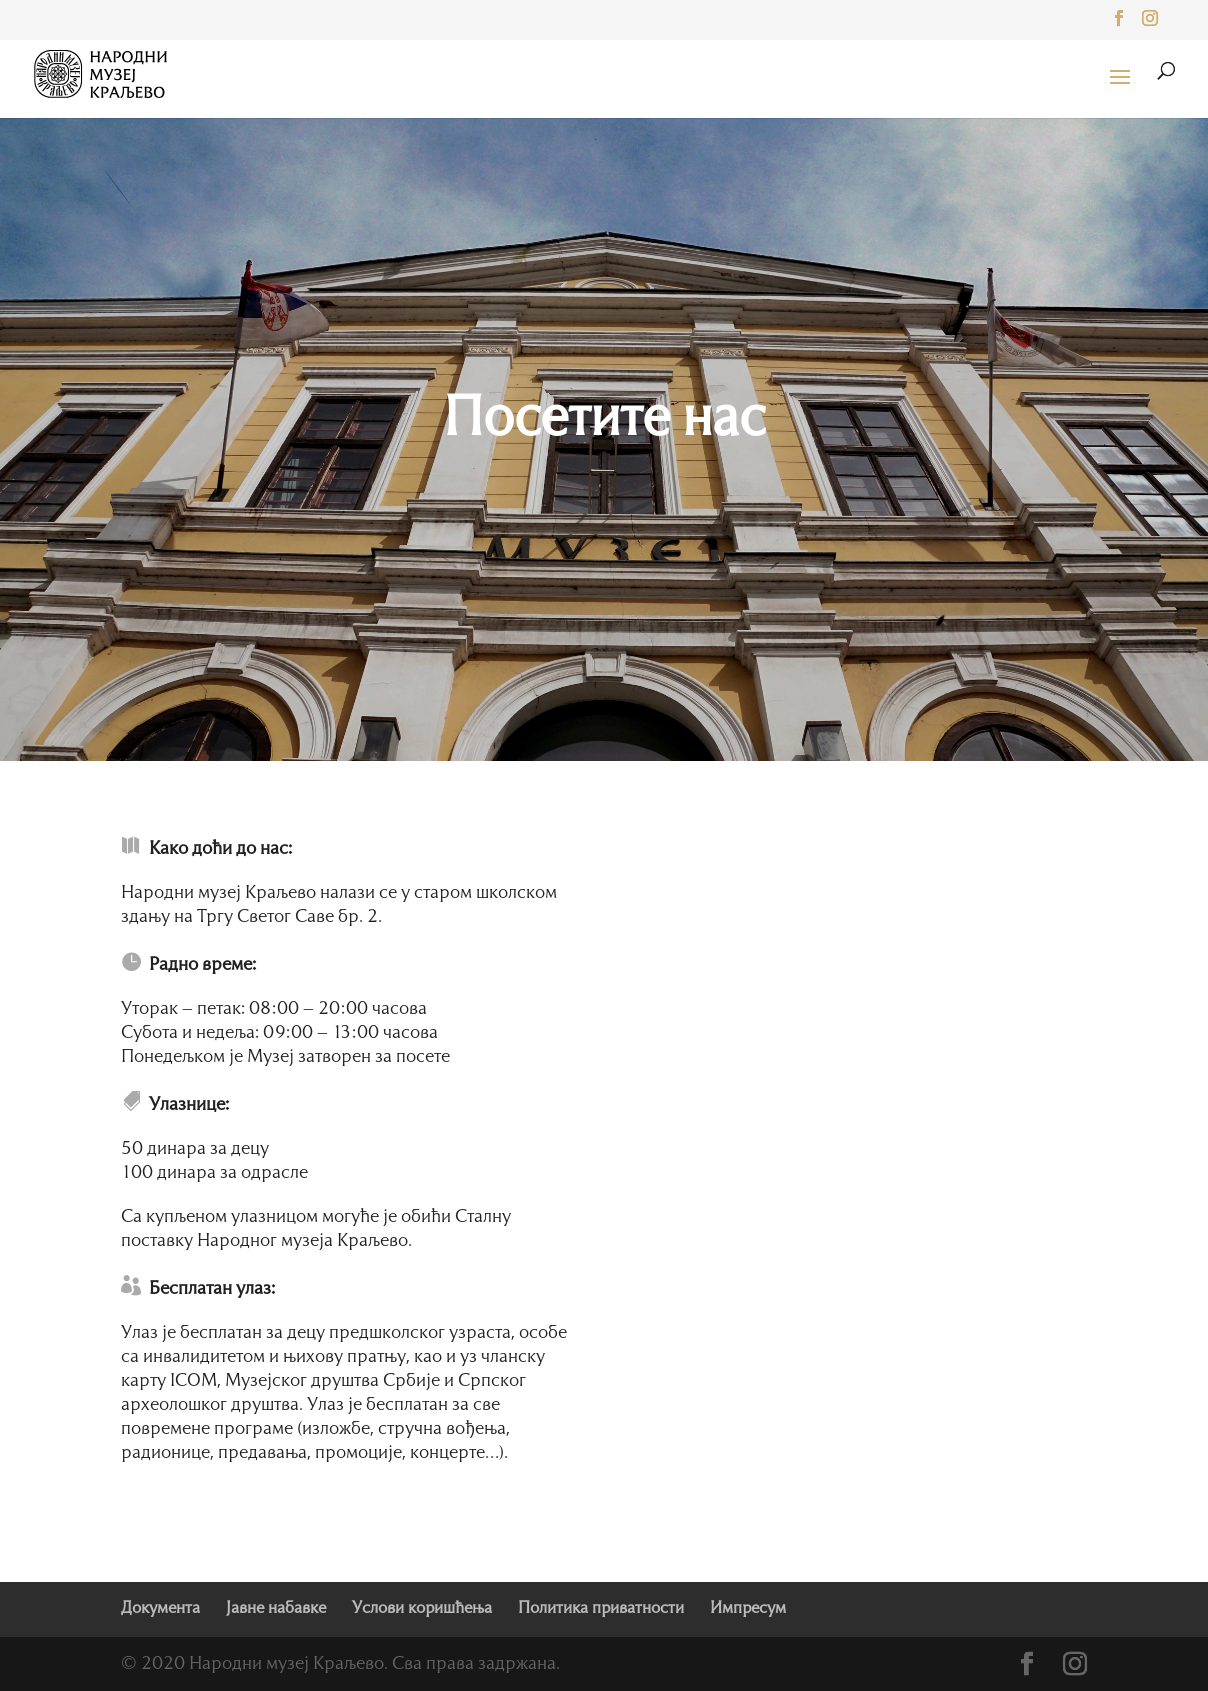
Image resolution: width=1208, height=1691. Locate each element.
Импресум (748, 1609)
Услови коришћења (422, 1609)
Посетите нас (604, 420)
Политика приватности (601, 1609)
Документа (160, 1609)
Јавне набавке (276, 1609)
